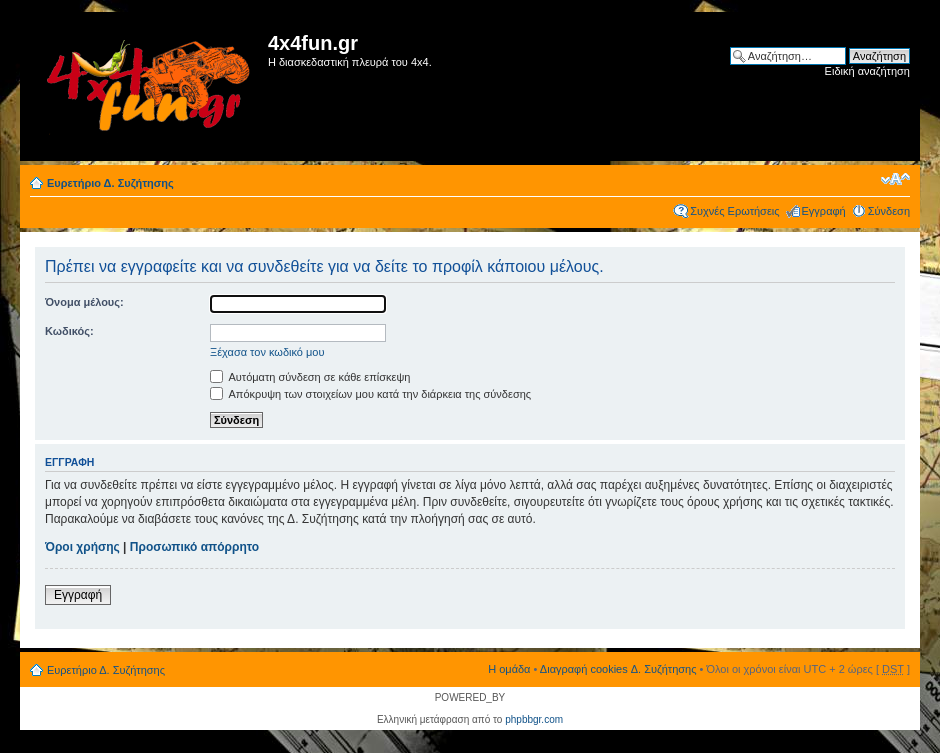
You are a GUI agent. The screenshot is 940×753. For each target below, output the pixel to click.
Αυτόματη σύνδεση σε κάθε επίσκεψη (310, 377)
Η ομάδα (509, 669)
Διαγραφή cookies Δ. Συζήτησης (618, 669)
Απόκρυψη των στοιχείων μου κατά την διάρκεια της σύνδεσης (370, 394)
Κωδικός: (69, 331)
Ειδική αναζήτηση (867, 71)
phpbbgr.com (534, 719)
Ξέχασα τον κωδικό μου (267, 352)
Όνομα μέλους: (84, 302)
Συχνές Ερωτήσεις (734, 211)
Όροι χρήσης (82, 547)
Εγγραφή (824, 211)
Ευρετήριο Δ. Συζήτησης (110, 183)
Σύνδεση (889, 211)
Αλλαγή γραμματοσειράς (895, 179)
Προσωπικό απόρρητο (194, 547)
